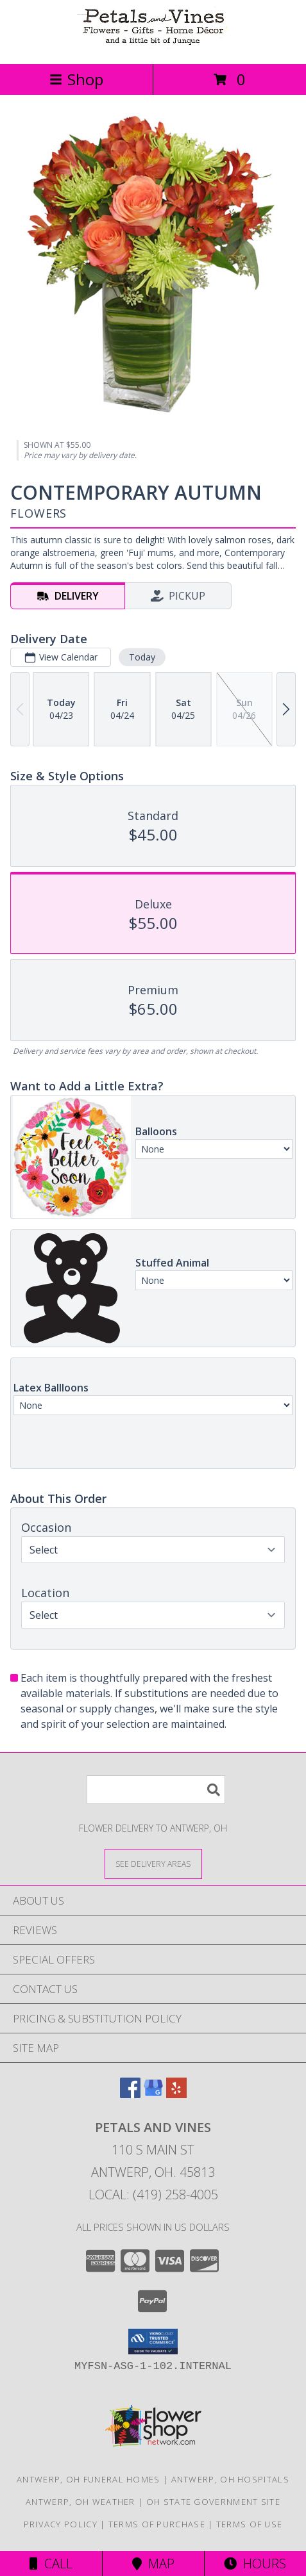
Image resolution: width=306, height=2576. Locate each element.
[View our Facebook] (130, 2094)
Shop (76, 79)
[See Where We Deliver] (153, 1863)
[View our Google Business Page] (153, 2094)
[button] (153, 2341)
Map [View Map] (153, 2563)
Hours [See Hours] (255, 2563)
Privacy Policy (61, 2524)
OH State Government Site (213, 2501)
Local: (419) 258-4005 (153, 2194)
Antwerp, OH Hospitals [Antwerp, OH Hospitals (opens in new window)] (230, 2479)
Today (142, 657)
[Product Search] (156, 1789)
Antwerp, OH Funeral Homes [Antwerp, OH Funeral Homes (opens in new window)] (88, 2479)
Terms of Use (249, 2524)
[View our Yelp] (176, 2094)
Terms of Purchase (156, 2524)
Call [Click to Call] (51, 2563)
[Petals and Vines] (153, 45)
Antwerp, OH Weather (80, 2501)
